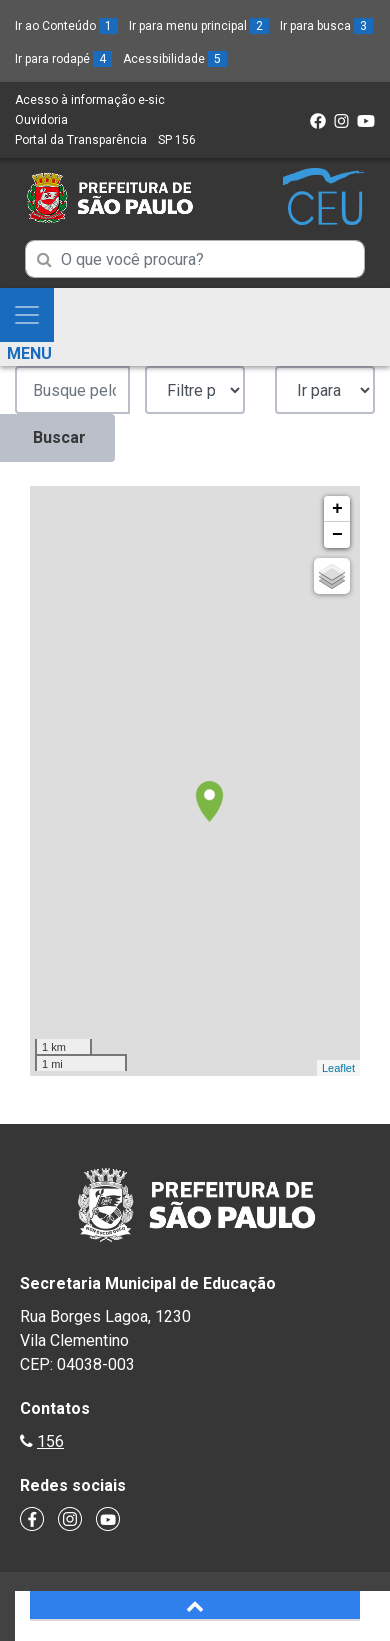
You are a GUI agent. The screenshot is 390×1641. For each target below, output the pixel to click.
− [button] (337, 535)
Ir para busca (326, 26)
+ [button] (337, 509)
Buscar (59, 437)
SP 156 (177, 140)
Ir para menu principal (199, 26)
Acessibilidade (175, 59)
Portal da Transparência (81, 140)
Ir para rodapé (63, 59)
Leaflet (338, 1068)
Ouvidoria (41, 120)
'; (195, 390)
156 (50, 1441)
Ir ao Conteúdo (66, 26)
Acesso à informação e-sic (90, 100)
